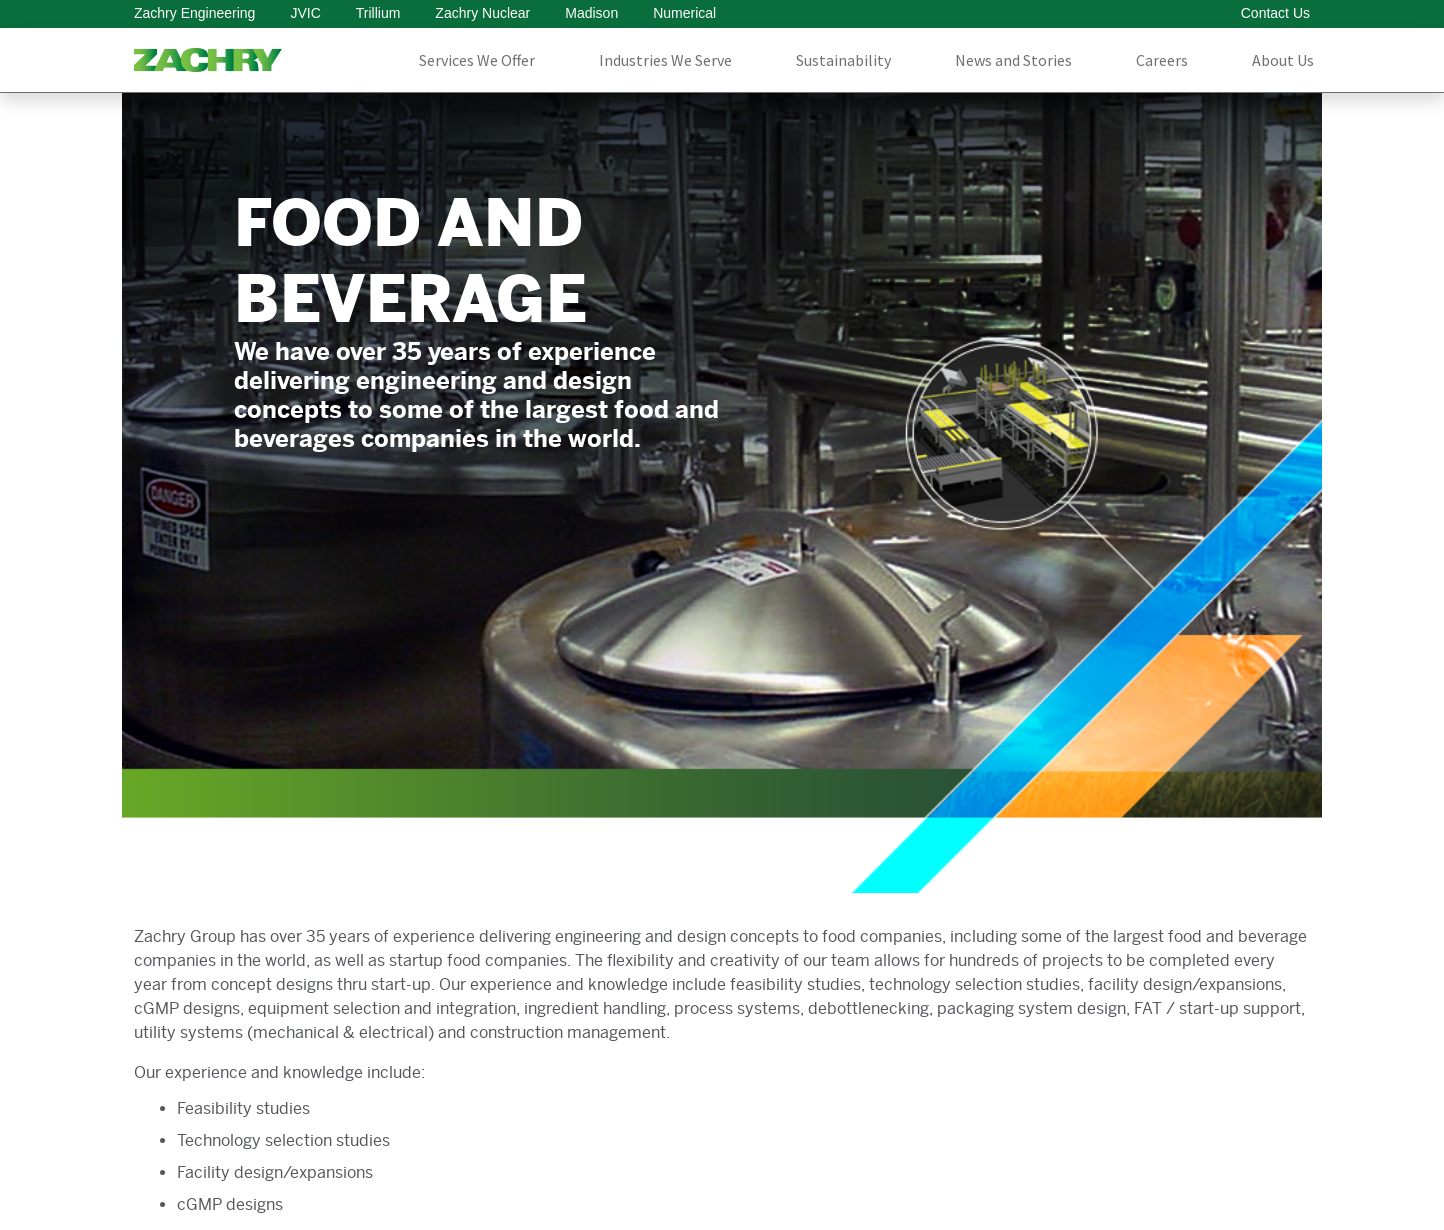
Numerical (684, 13)
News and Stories (1013, 60)
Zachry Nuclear (482, 13)
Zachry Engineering (194, 13)
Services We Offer (477, 60)
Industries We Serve (665, 60)
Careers (1162, 60)
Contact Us (1275, 13)
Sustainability (843, 60)
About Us (1283, 60)
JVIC (305, 13)
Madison (591, 13)
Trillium (378, 13)
